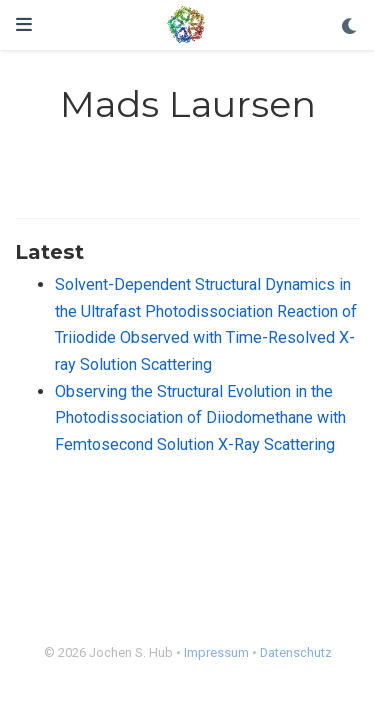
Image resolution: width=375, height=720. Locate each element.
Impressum (216, 652)
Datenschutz (296, 652)
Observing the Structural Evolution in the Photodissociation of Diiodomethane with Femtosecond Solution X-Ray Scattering (200, 418)
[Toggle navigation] (24, 24)
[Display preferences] (350, 27)
